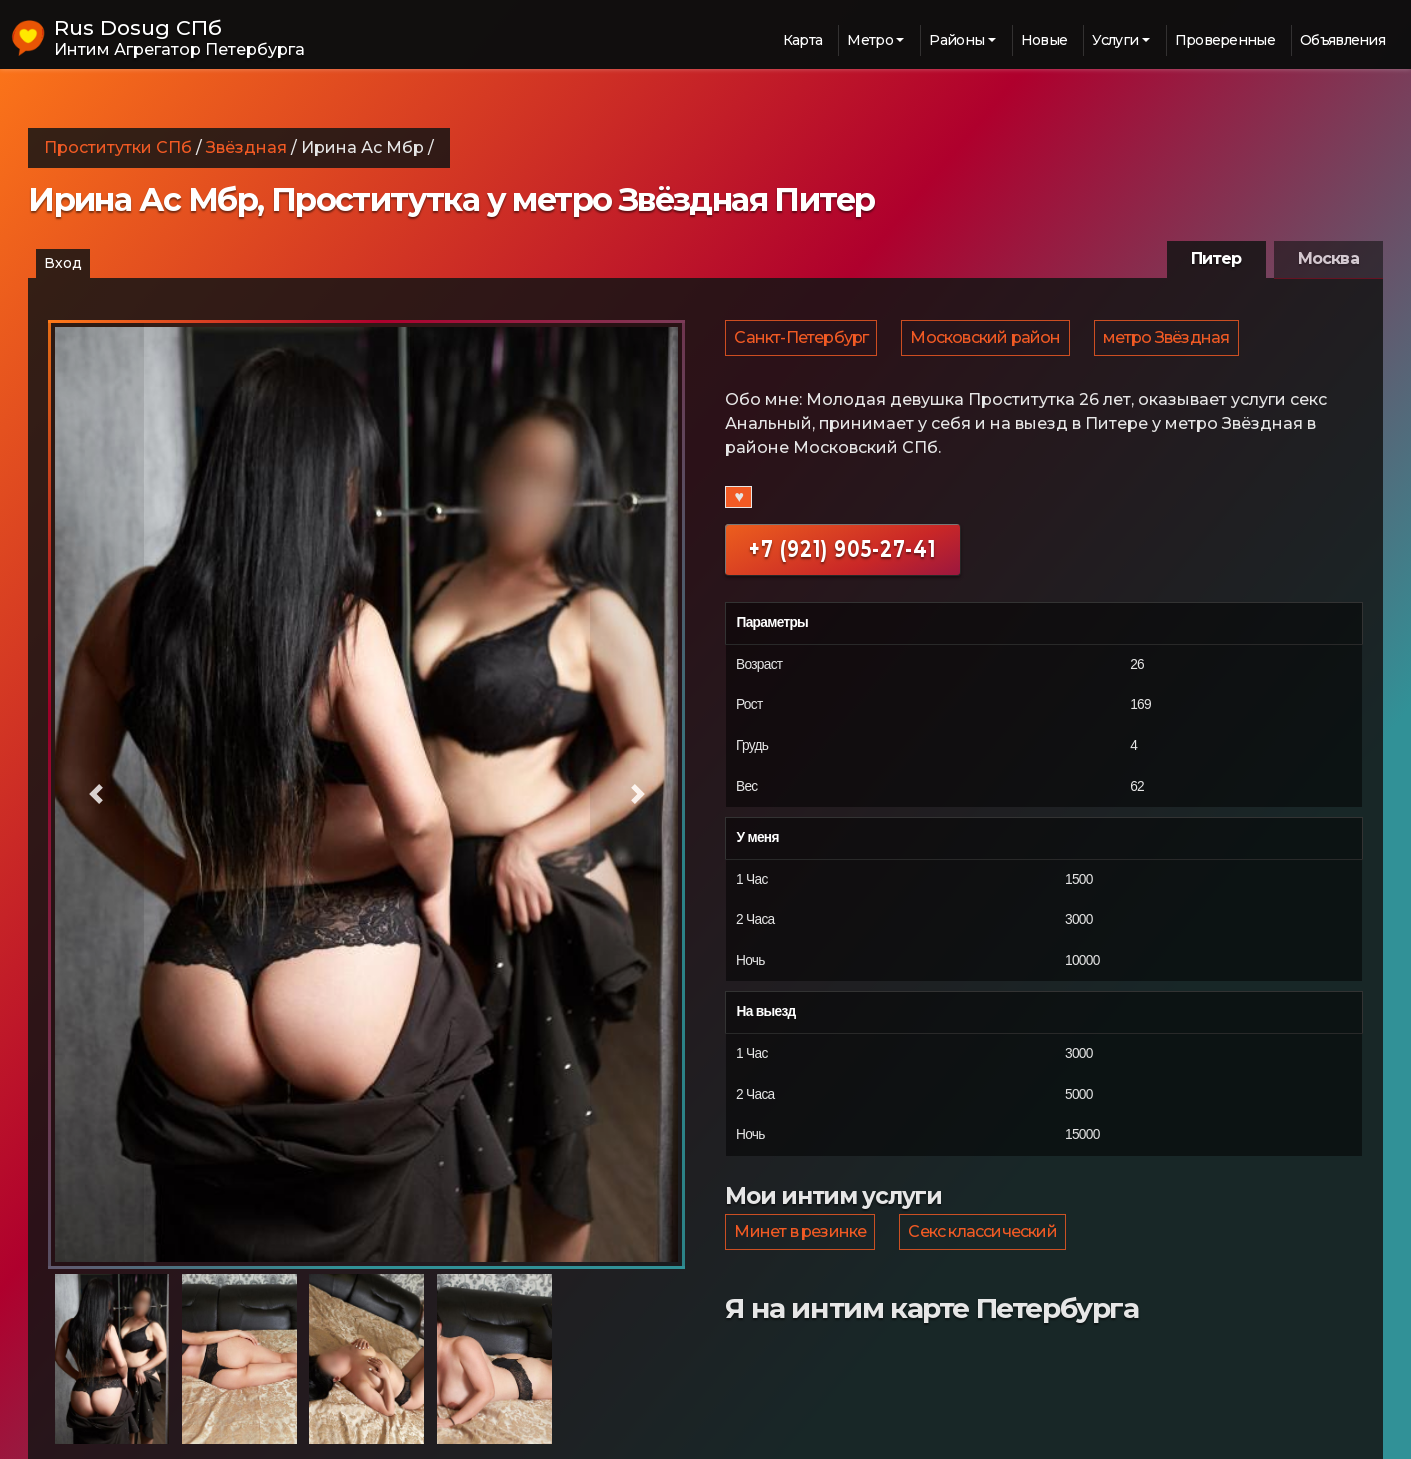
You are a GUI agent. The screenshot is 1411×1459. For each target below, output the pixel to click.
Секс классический (985, 1242)
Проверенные (1225, 40)
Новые (1044, 40)
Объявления (1342, 40)
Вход (63, 263)
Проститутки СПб (118, 147)
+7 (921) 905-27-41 (842, 556)
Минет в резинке (801, 1242)
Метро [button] (870, 40)
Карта (803, 40)
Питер (1216, 258)
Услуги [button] (1115, 40)
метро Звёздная (1171, 341)
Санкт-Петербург (802, 341)
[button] (96, 794)
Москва (1328, 258)
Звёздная (246, 147)
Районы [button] (956, 40)
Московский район (988, 341)
